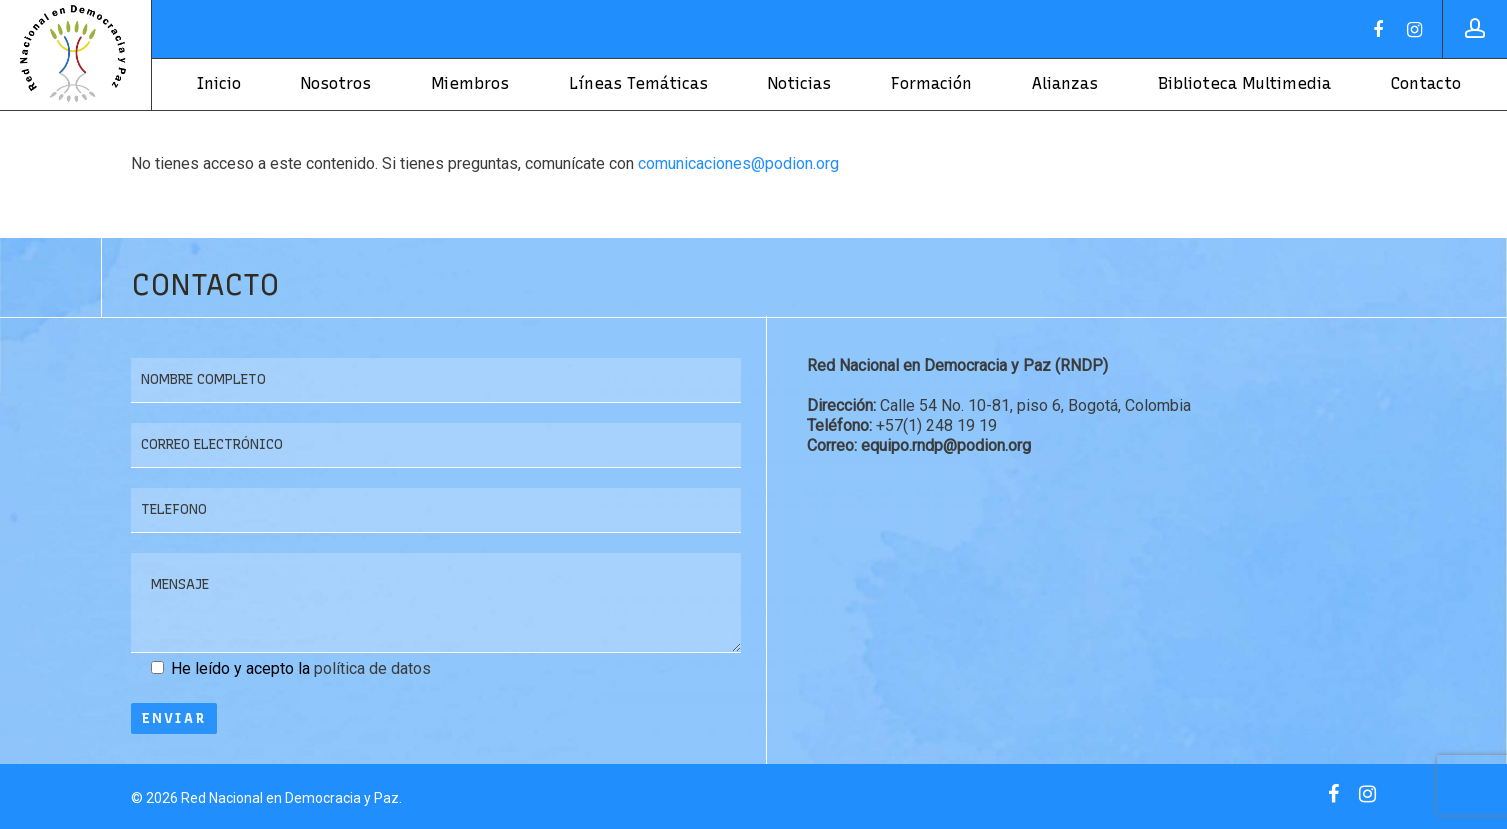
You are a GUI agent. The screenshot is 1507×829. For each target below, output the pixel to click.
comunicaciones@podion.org (738, 163)
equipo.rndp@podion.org (944, 445)
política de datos (372, 668)
